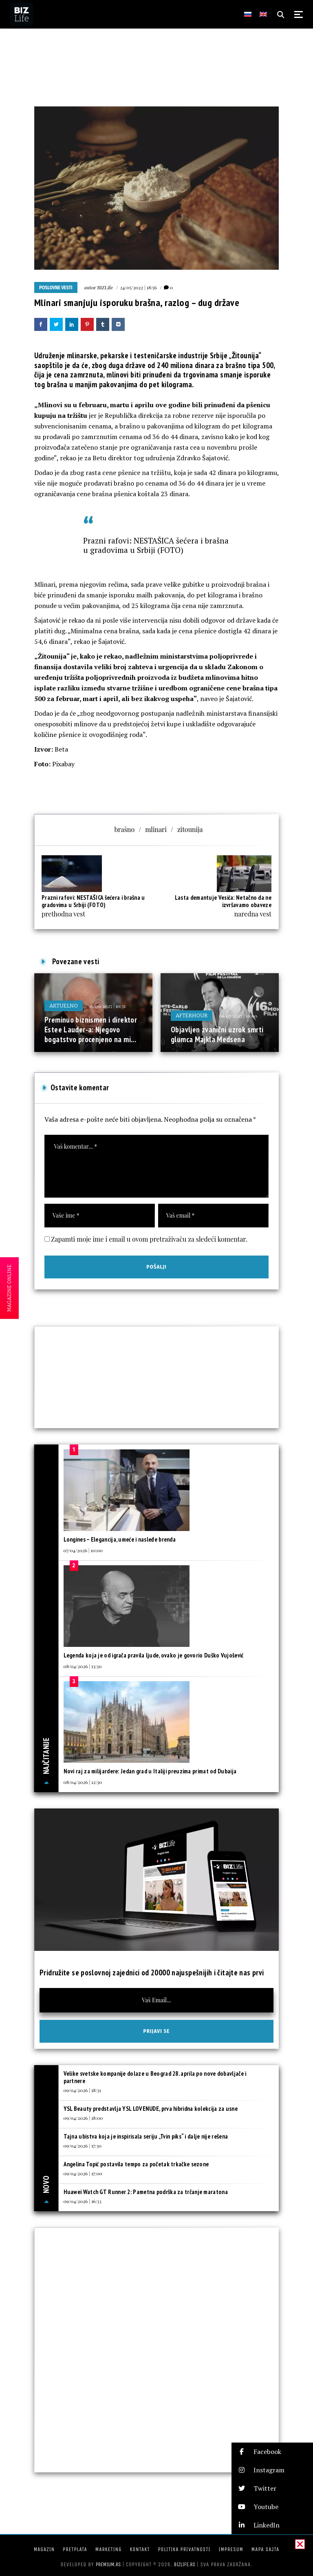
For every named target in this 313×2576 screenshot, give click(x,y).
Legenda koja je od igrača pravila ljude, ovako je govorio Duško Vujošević (154, 1655)
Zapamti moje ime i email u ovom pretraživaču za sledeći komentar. (149, 1239)
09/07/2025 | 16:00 (238, 1015)
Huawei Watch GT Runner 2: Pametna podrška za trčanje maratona (146, 2192)
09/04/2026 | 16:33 (82, 2201)
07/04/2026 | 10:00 (83, 1550)
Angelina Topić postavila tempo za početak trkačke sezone (136, 2164)
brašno (125, 829)
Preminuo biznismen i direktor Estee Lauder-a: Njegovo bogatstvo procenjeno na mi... (90, 1029)
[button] (272, 2452)
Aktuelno (63, 1006)
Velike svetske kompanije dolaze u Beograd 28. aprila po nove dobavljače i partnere (155, 2077)
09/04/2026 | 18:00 (83, 2117)
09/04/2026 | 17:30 (82, 2145)
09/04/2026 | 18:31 (82, 2090)
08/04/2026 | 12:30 (83, 1782)
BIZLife (105, 287)
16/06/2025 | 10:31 (107, 1006)
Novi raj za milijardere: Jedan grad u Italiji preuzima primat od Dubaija (150, 1771)
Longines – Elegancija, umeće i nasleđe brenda (120, 1539)
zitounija (190, 829)
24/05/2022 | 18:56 (138, 287)
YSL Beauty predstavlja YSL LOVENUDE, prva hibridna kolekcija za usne (151, 2108)
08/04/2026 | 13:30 (83, 1666)
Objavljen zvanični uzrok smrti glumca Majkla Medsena (217, 1034)
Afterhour (191, 1015)
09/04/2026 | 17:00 (83, 2173)
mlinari (156, 829)
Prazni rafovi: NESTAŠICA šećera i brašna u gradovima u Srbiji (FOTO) (156, 545)
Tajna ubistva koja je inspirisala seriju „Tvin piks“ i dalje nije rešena (146, 2136)
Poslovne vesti (56, 288)
